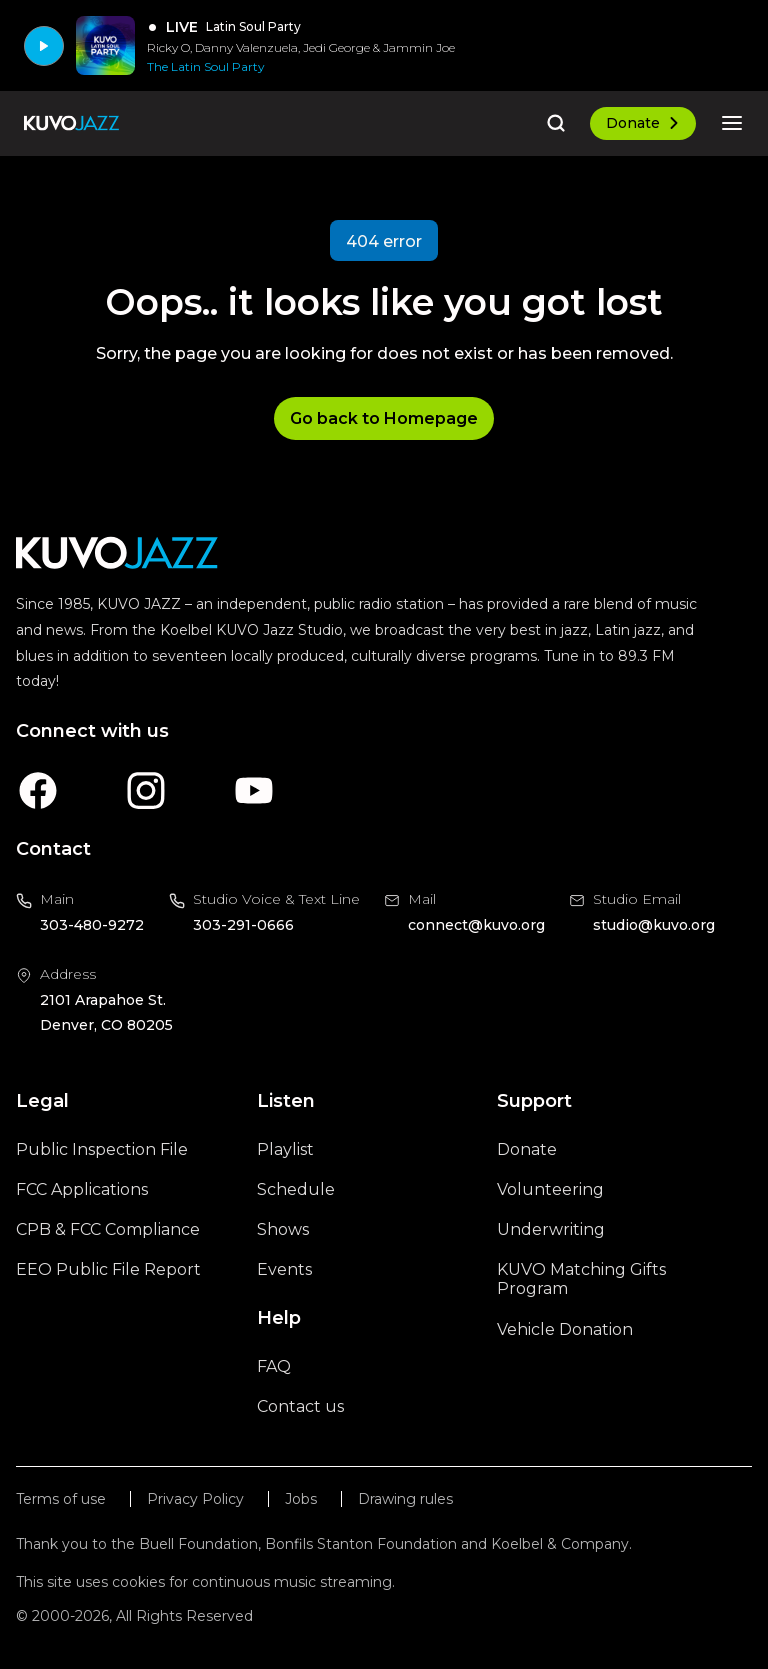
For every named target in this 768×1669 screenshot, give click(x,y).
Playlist (285, 1149)
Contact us (300, 1406)
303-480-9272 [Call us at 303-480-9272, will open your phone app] (92, 925)
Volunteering (550, 1189)
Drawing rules (405, 1499)
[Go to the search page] (556, 123)
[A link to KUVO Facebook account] (38, 790)
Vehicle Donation (565, 1329)
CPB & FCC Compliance (108, 1229)
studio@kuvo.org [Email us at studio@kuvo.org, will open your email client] (654, 925)
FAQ (274, 1366)
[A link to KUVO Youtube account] (254, 790)
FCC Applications (82, 1189)
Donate (643, 123)
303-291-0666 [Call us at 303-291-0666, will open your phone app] (243, 925)
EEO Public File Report (108, 1269)
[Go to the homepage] (71, 123)
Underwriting (551, 1229)
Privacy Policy (195, 1499)
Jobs (301, 1499)
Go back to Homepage (384, 418)
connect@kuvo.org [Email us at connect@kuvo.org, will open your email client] (476, 925)
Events (284, 1269)
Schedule (296, 1189)
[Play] (44, 46)
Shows (283, 1229)
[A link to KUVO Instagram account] (146, 790)
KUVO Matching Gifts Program (581, 1279)
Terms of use (61, 1499)
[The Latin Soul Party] (301, 66)
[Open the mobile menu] (732, 123)
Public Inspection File (102, 1149)
